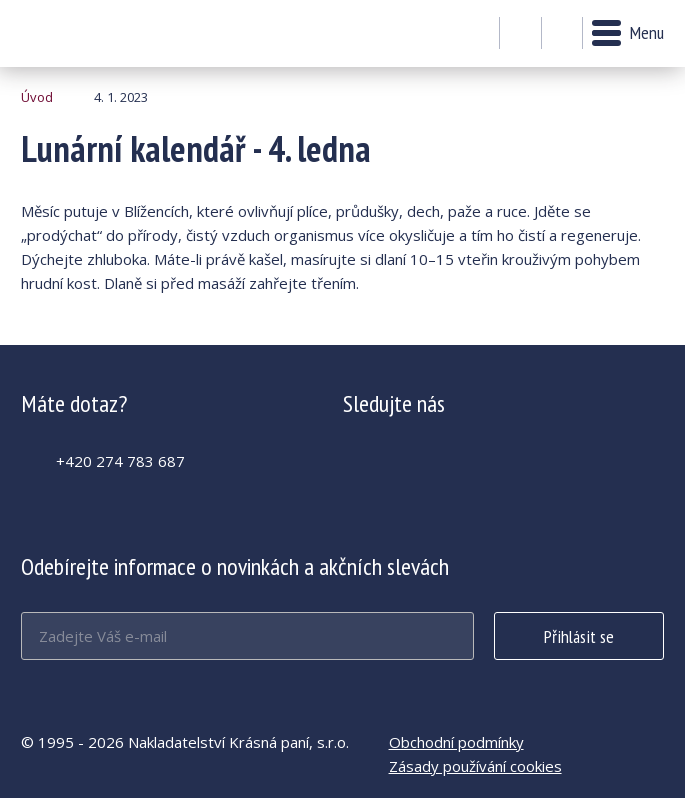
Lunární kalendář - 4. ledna (75, 33)
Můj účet (520, 34)
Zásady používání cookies (475, 766)
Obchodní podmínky (456, 742)
